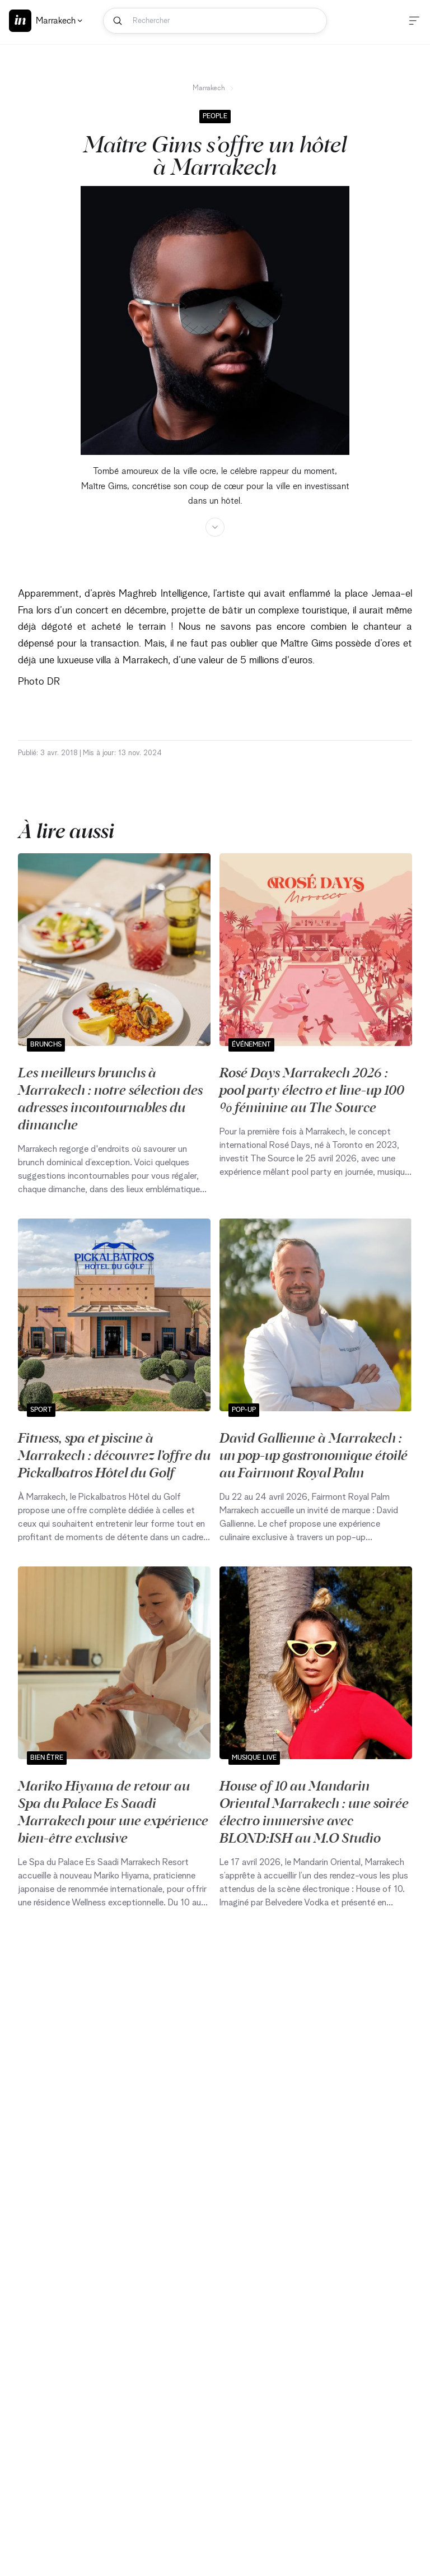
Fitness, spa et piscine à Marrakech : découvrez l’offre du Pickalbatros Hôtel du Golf (114, 1454)
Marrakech (214, 88)
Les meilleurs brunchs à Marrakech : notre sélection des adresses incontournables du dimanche (110, 1098)
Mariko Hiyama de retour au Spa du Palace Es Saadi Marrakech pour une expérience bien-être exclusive (113, 1811)
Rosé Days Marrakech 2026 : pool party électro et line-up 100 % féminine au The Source (311, 1089)
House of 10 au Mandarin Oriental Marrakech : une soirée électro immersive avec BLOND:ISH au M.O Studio (314, 1811)
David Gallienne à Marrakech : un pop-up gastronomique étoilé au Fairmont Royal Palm (313, 1454)
